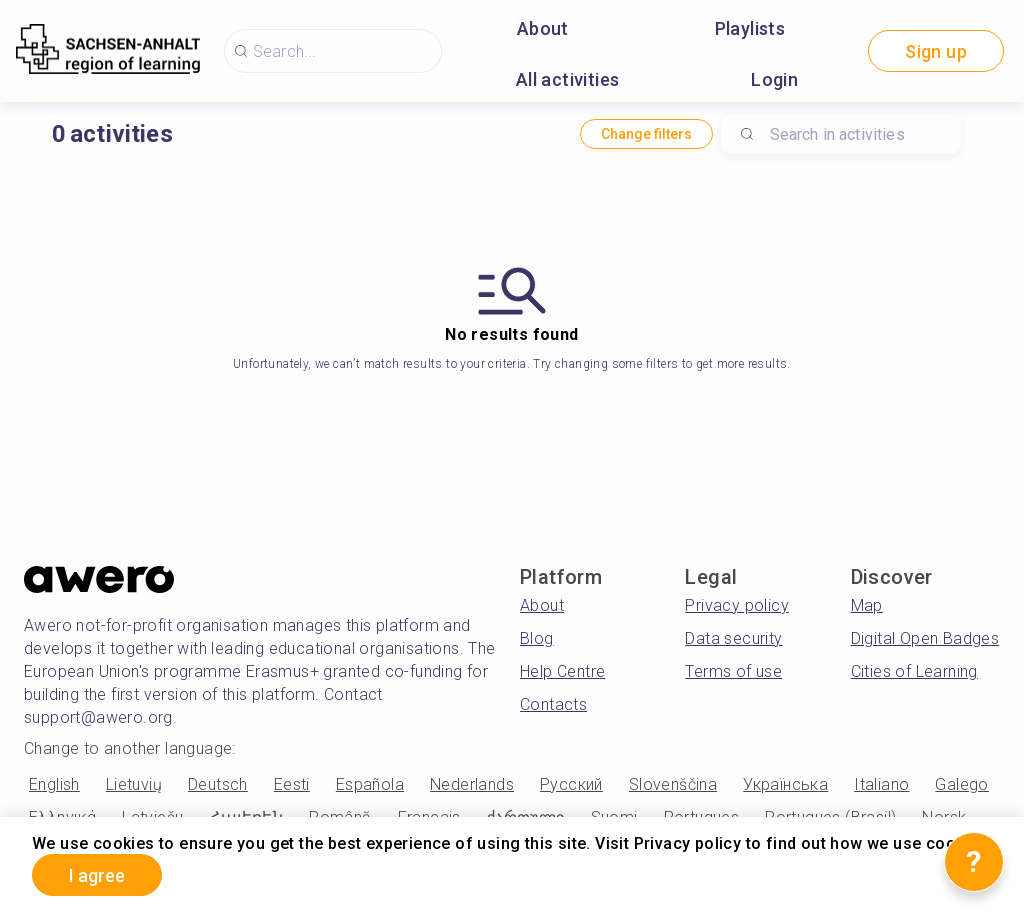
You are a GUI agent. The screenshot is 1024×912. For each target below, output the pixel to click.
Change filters (646, 134)
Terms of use (733, 671)
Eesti (292, 784)
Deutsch (218, 784)
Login (774, 79)
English (54, 784)
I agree (97, 875)
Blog (537, 638)
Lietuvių (134, 784)
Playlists (750, 28)
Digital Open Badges (925, 638)
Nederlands (472, 784)
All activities (568, 79)
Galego (961, 784)
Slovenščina (673, 784)
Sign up (936, 51)
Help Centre (562, 671)
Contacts (553, 704)
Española (370, 784)
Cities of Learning (914, 671)
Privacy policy (737, 605)
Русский (571, 784)
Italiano (881, 784)
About (543, 28)
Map (867, 605)
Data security (733, 638)
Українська (785, 784)
